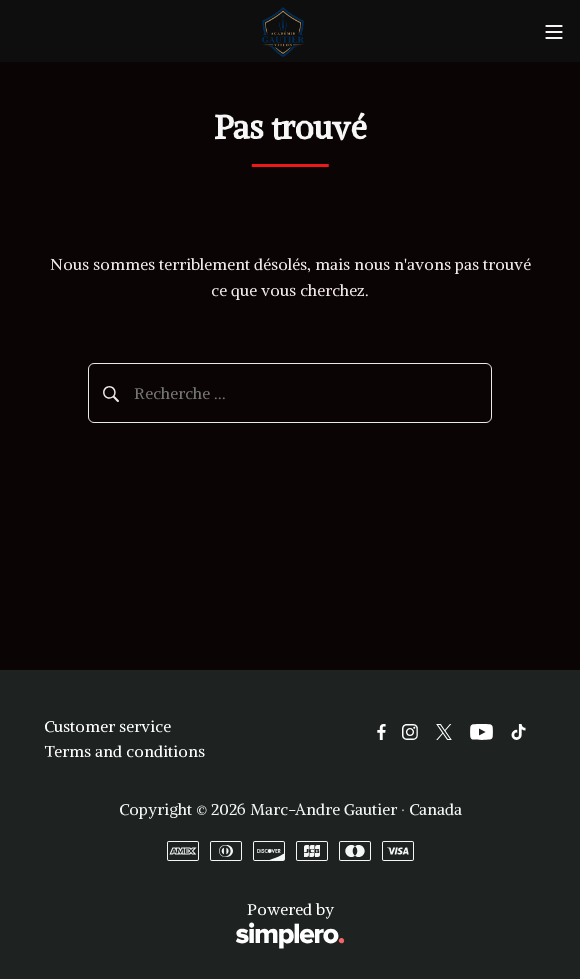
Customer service (107, 726)
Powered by (194, 925)
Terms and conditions (124, 751)
